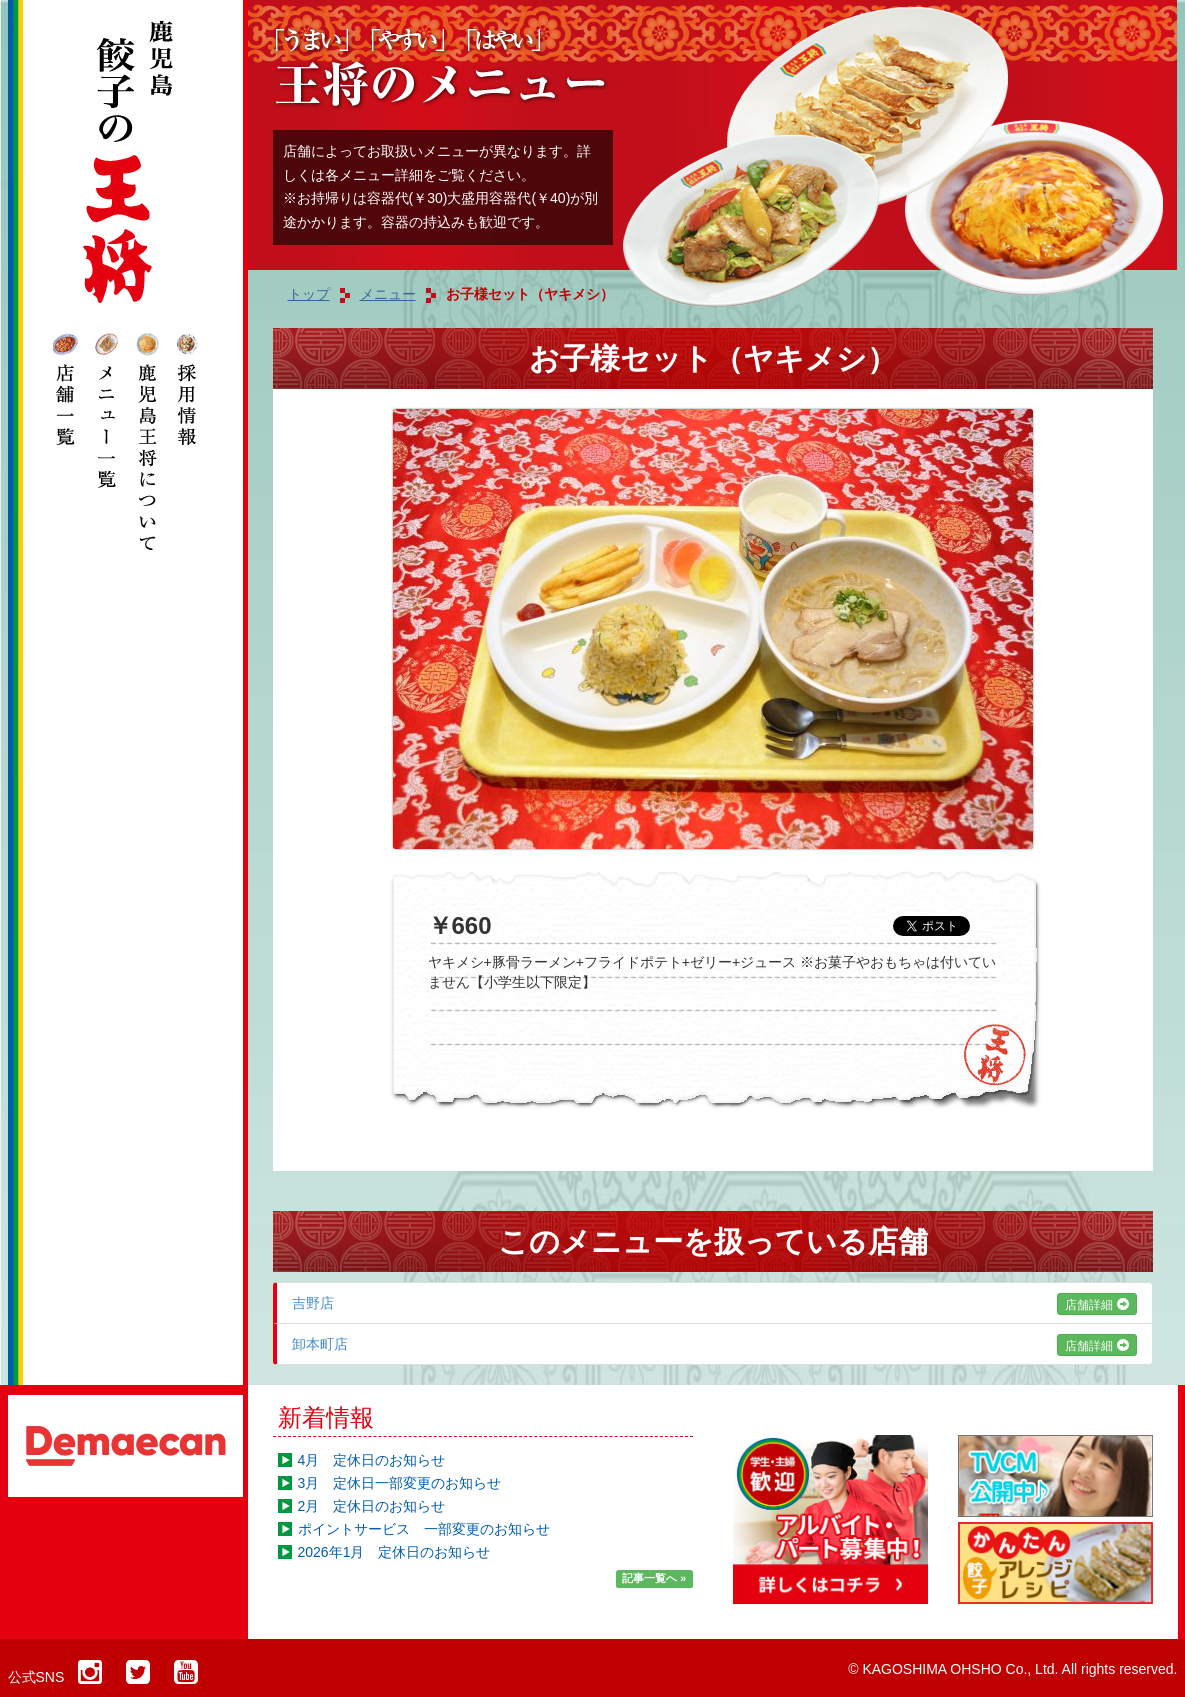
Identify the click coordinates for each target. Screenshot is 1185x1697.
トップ (309, 294)
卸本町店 (714, 1344)
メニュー (388, 294)
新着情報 (326, 1417)
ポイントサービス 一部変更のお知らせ (424, 1529)
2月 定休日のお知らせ (372, 1506)
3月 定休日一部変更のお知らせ (400, 1483)
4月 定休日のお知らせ (372, 1460)
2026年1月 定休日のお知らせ (394, 1552)
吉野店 (714, 1303)
